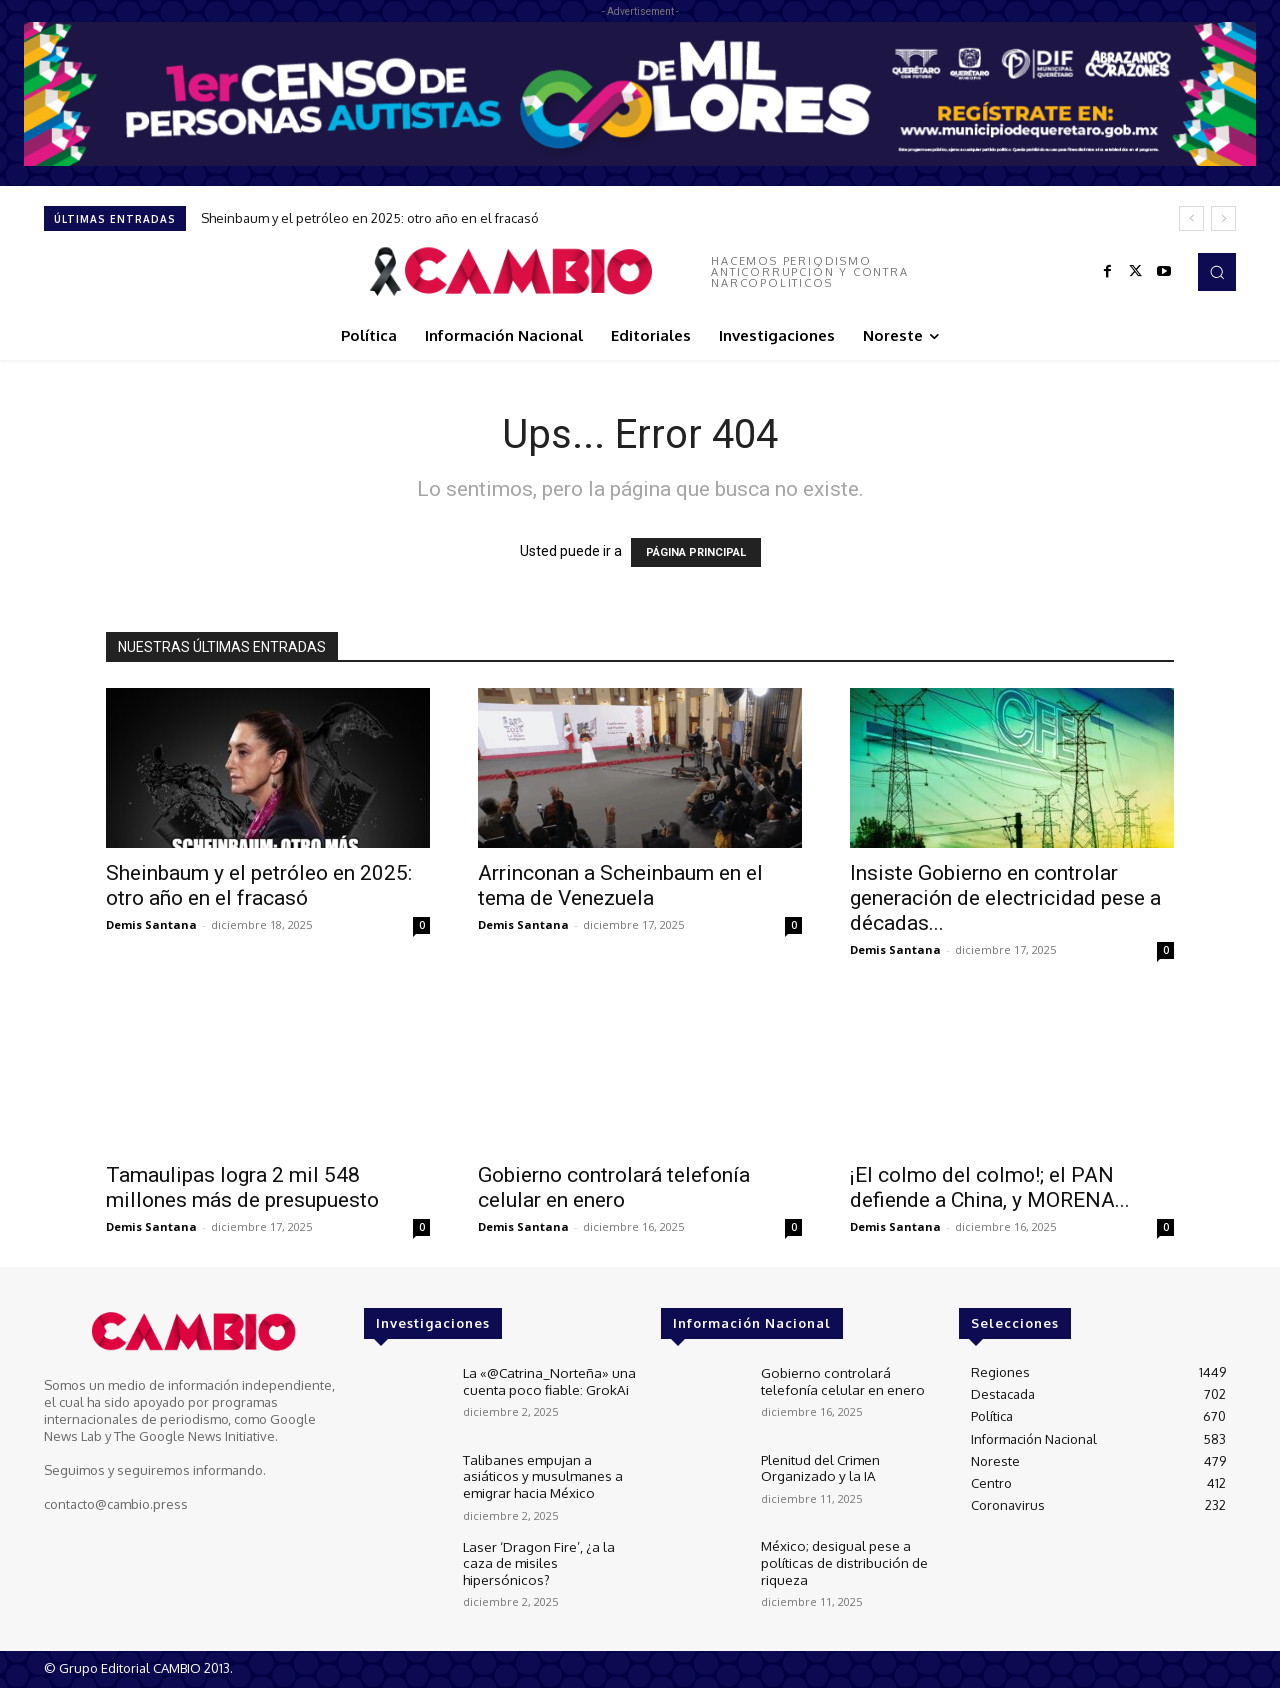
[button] (1217, 272)
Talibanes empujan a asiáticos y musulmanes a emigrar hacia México (539, 1474)
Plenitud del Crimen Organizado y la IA (820, 1467)
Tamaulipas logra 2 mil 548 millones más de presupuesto (242, 1187)
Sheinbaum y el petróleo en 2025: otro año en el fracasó (370, 218)
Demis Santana (151, 924)
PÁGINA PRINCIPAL (696, 552)
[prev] (1191, 218)
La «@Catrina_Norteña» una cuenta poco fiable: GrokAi (545, 1380)
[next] (1223, 218)
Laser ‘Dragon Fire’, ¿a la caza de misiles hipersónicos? (551, 1553)
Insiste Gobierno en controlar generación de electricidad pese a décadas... (1005, 898)
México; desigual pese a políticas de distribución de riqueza (842, 1560)
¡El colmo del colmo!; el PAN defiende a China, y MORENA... (990, 1187)
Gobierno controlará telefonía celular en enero (614, 1187)
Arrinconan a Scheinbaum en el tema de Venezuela (620, 885)
